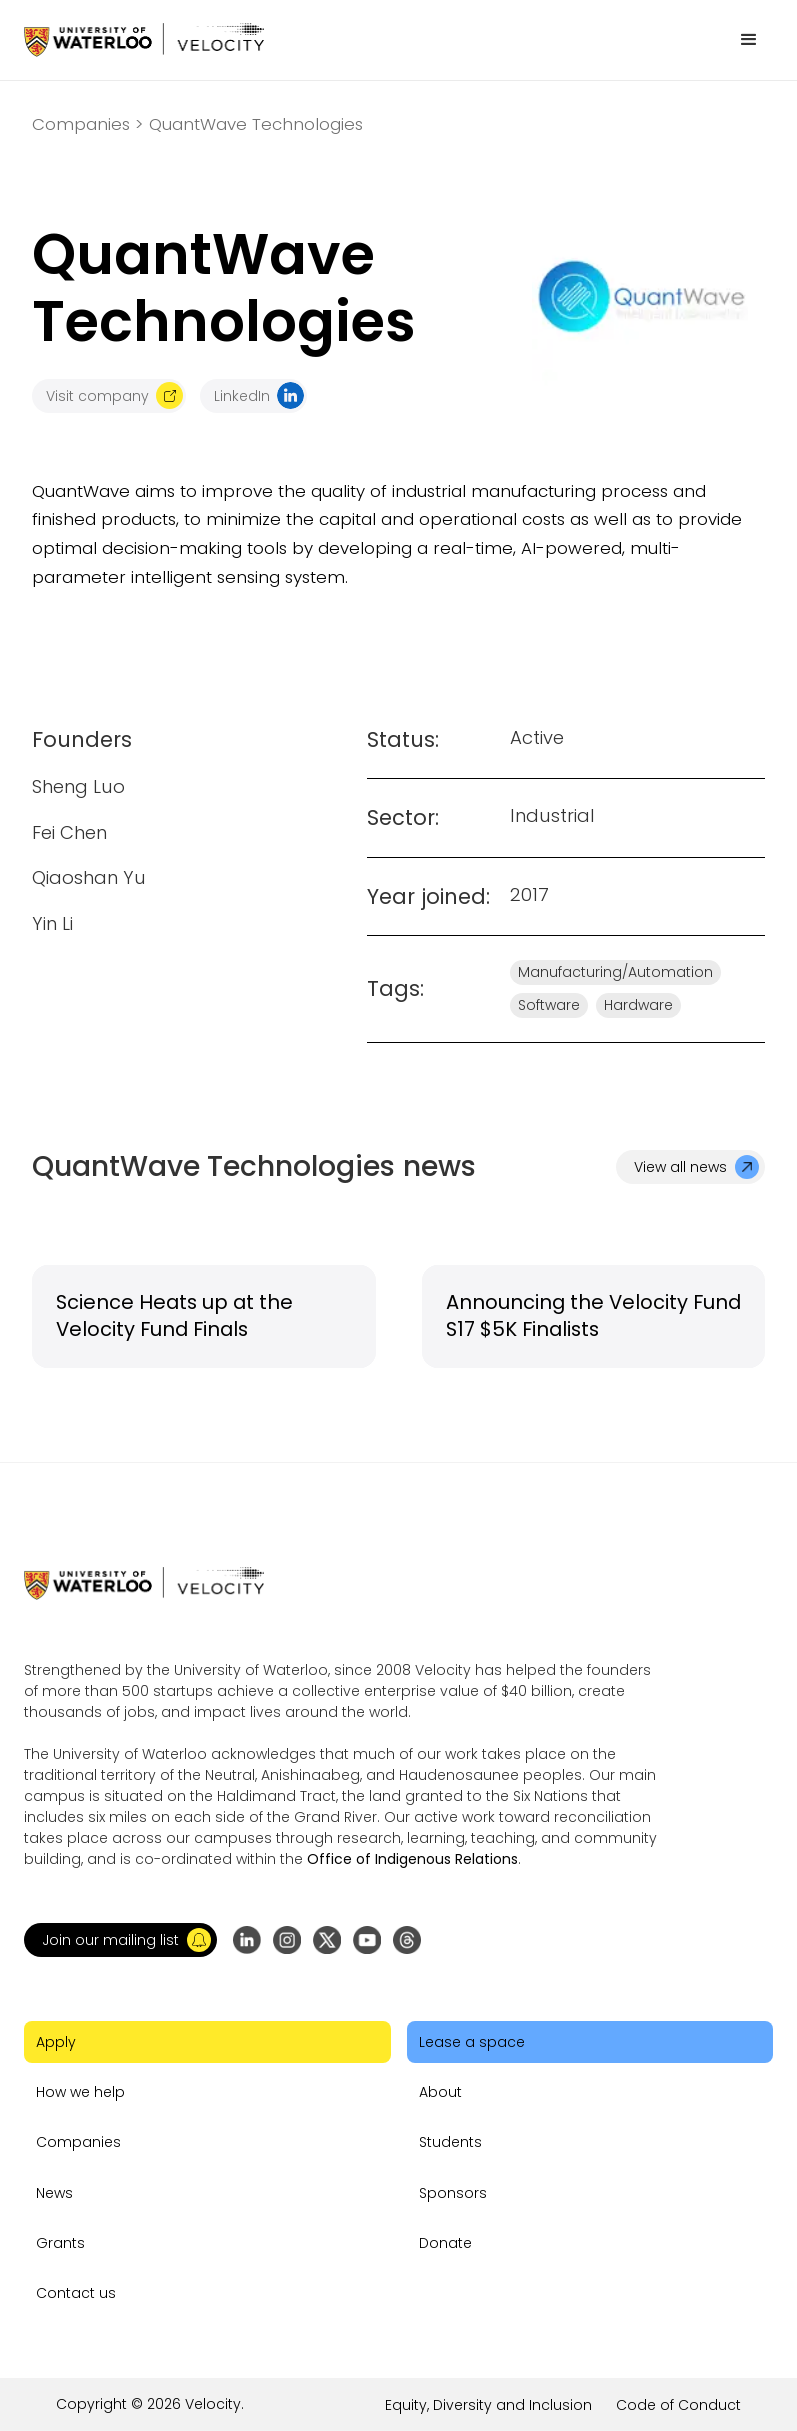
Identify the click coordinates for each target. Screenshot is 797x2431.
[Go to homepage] (144, 39)
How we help (80, 2092)
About (440, 2092)
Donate (445, 2243)
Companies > (87, 124)
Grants (60, 2243)
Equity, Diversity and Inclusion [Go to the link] (488, 2405)
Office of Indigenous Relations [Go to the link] (412, 1859)
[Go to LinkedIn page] (247, 1940)
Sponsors (453, 2193)
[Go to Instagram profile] (287, 1940)
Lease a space (472, 2042)
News (54, 2193)
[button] (749, 40)
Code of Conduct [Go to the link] (678, 2405)
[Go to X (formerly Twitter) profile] (327, 1940)
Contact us (76, 2293)
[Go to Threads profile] (407, 1940)
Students (450, 2142)
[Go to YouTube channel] (367, 1940)
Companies (78, 2142)
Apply (56, 2042)
